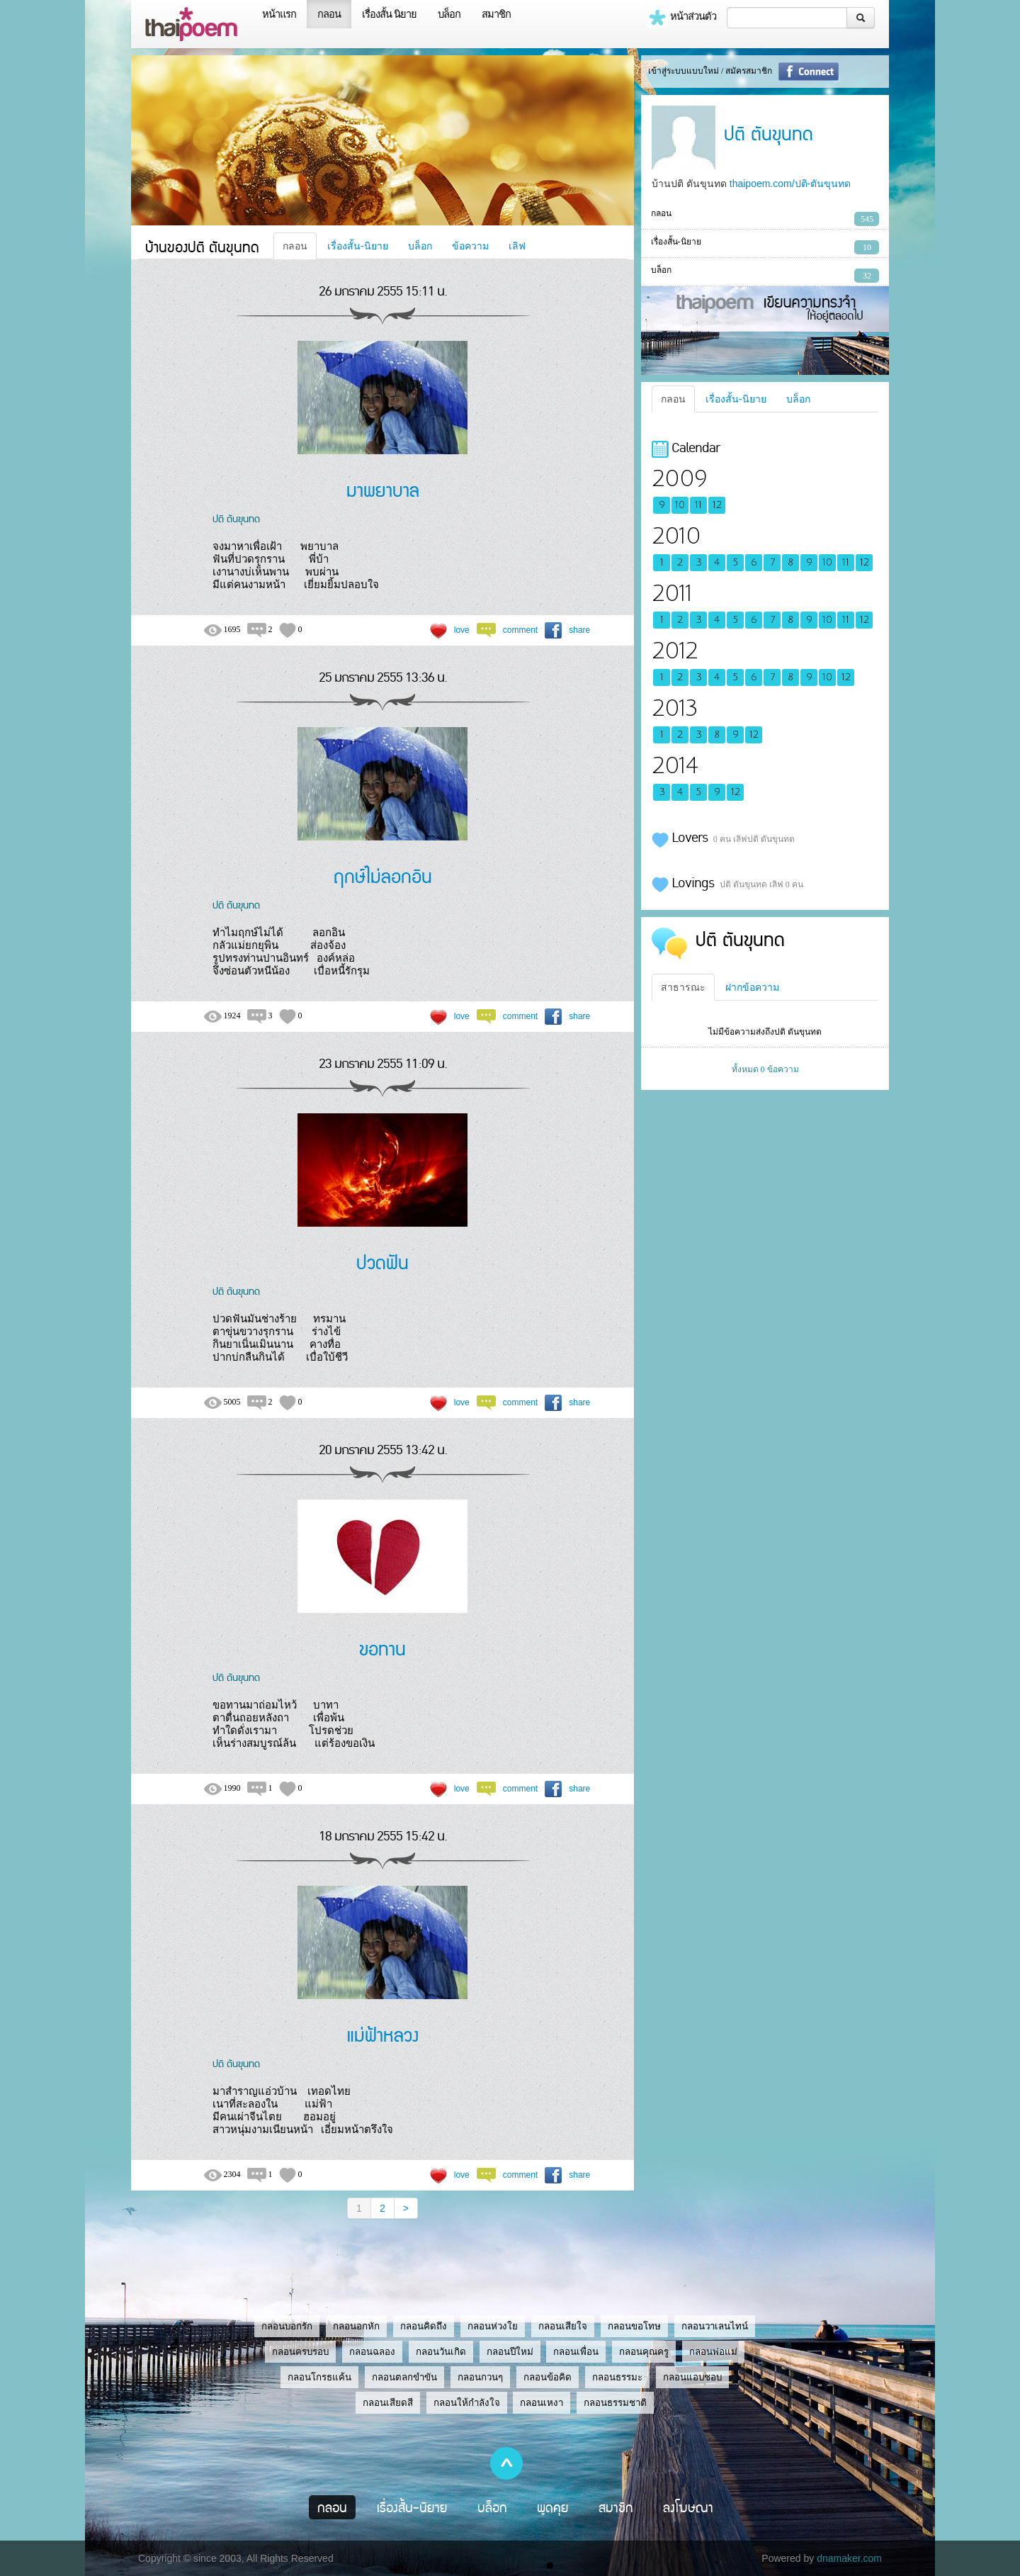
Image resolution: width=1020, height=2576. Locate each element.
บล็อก (449, 14)
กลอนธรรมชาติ (615, 2402)
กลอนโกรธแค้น (319, 2377)
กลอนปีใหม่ (510, 2351)
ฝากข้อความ (752, 987)
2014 (675, 765)
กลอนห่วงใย (493, 2326)
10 (680, 505)
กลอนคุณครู (644, 2351)
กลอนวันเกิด (441, 2351)
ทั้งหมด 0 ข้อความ (765, 1069)
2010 (676, 536)
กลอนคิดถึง (423, 2326)
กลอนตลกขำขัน (404, 2377)
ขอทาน (382, 1648)
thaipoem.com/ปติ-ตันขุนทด (790, 183)
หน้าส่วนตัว (681, 17)
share (579, 630)
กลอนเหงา (541, 2402)
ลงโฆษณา (688, 2507)
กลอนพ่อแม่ (713, 2351)
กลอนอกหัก (356, 2326)
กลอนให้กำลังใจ (467, 2402)
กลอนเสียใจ (562, 2326)
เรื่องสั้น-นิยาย (357, 246)
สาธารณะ (683, 987)
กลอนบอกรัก (286, 2326)
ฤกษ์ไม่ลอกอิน (383, 875)
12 (717, 505)
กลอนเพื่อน (576, 2351)
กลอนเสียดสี (388, 2402)
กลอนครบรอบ (300, 2351)
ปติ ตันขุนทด (236, 518)
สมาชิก (496, 14)
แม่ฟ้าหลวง (383, 2034)
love (462, 630)
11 (698, 505)
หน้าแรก (279, 14)
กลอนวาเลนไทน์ (714, 2326)
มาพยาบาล (382, 489)
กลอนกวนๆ (480, 2377)
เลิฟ (517, 246)
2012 (675, 651)
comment (520, 630)
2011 (672, 593)
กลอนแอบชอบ (692, 2377)
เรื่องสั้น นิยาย (389, 14)
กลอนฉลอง (372, 2351)
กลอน (329, 14)
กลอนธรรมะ (617, 2377)
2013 (675, 708)
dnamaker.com (849, 2558)
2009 (679, 478)
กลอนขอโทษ (634, 2326)
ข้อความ (470, 246)
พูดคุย (553, 2507)
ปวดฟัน (382, 1262)
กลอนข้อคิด (547, 2377)
